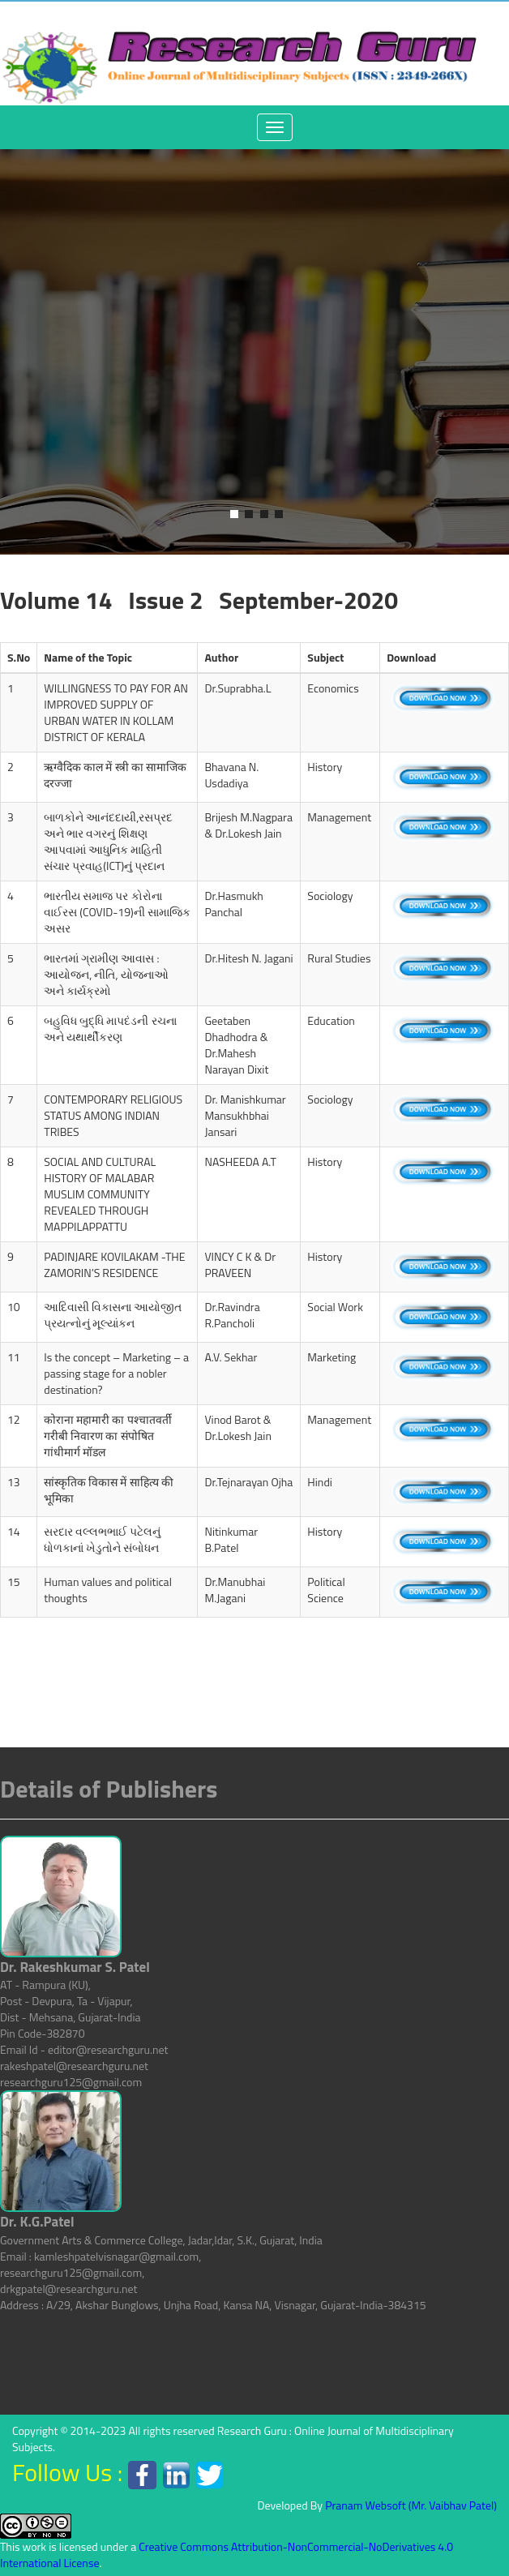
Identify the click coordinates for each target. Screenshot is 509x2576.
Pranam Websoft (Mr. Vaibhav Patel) (411, 2505)
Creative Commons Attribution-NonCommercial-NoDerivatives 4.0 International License (226, 2554)
